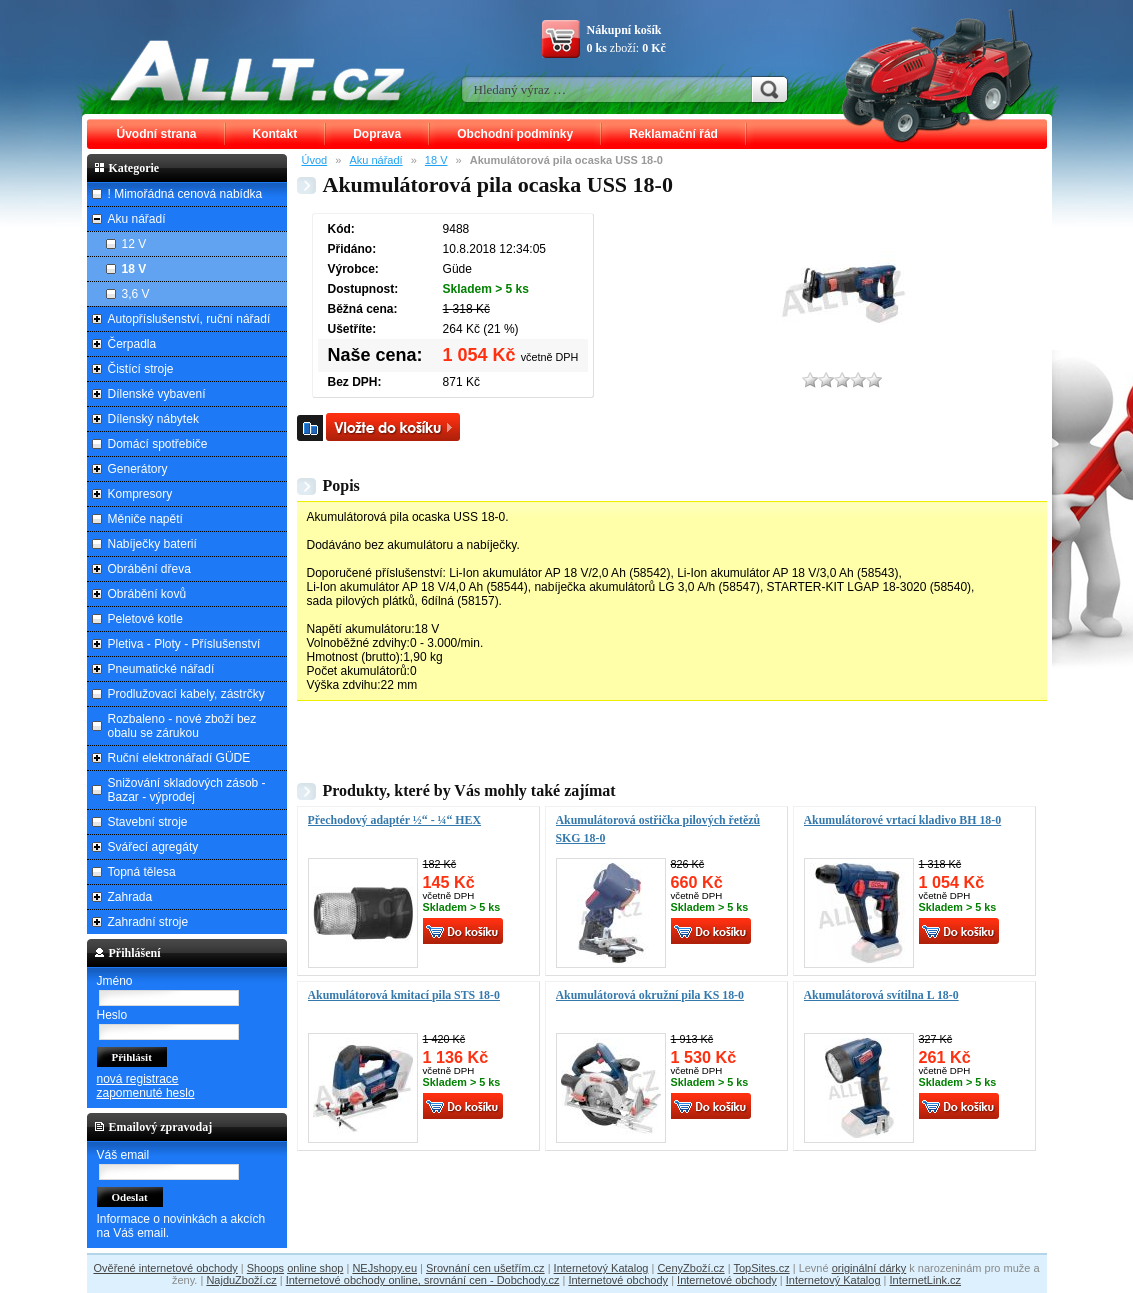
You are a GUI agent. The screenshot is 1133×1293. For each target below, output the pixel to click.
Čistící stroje (141, 369)
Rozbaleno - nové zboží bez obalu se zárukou (182, 726)
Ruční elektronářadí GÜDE (179, 758)
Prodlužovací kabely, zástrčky (186, 694)
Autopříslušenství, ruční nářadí (189, 319)
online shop (315, 1268)
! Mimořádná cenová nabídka (185, 194)
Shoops (265, 1268)
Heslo (112, 1015)
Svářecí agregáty (153, 847)
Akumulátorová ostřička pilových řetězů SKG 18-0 (658, 829)
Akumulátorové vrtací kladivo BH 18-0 (903, 820)
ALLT (258, 70)
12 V (134, 244)
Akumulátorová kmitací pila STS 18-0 (404, 995)
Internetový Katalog (601, 1268)
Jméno (115, 981)
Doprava (377, 134)
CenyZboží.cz (690, 1268)
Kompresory (140, 494)
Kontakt (275, 134)
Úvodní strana (157, 134)
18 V (436, 160)
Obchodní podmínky (515, 134)
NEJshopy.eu (384, 1268)
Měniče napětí (145, 519)
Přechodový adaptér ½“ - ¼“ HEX (395, 820)
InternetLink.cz (926, 1280)
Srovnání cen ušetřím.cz (485, 1268)
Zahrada (130, 897)
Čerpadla (132, 344)
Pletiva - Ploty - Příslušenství (184, 644)
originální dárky (869, 1268)
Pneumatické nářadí (161, 669)
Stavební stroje (148, 822)
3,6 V (136, 294)
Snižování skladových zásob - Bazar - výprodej (187, 790)
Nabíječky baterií (152, 544)
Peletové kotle (145, 619)
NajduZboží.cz (241, 1280)
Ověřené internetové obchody (165, 1268)
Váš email (123, 1155)
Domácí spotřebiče (158, 444)
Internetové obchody (618, 1280)
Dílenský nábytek (153, 419)
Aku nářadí (375, 160)
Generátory (138, 469)
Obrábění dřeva (149, 569)
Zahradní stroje (148, 922)
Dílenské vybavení (157, 394)
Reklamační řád (673, 134)
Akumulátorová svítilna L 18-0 (881, 995)
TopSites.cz (761, 1268)
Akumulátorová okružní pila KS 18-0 (650, 995)
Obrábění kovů (147, 594)
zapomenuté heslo (146, 1093)
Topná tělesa (142, 872)
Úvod (315, 160)
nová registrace (138, 1079)
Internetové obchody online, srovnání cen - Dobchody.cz (423, 1280)
